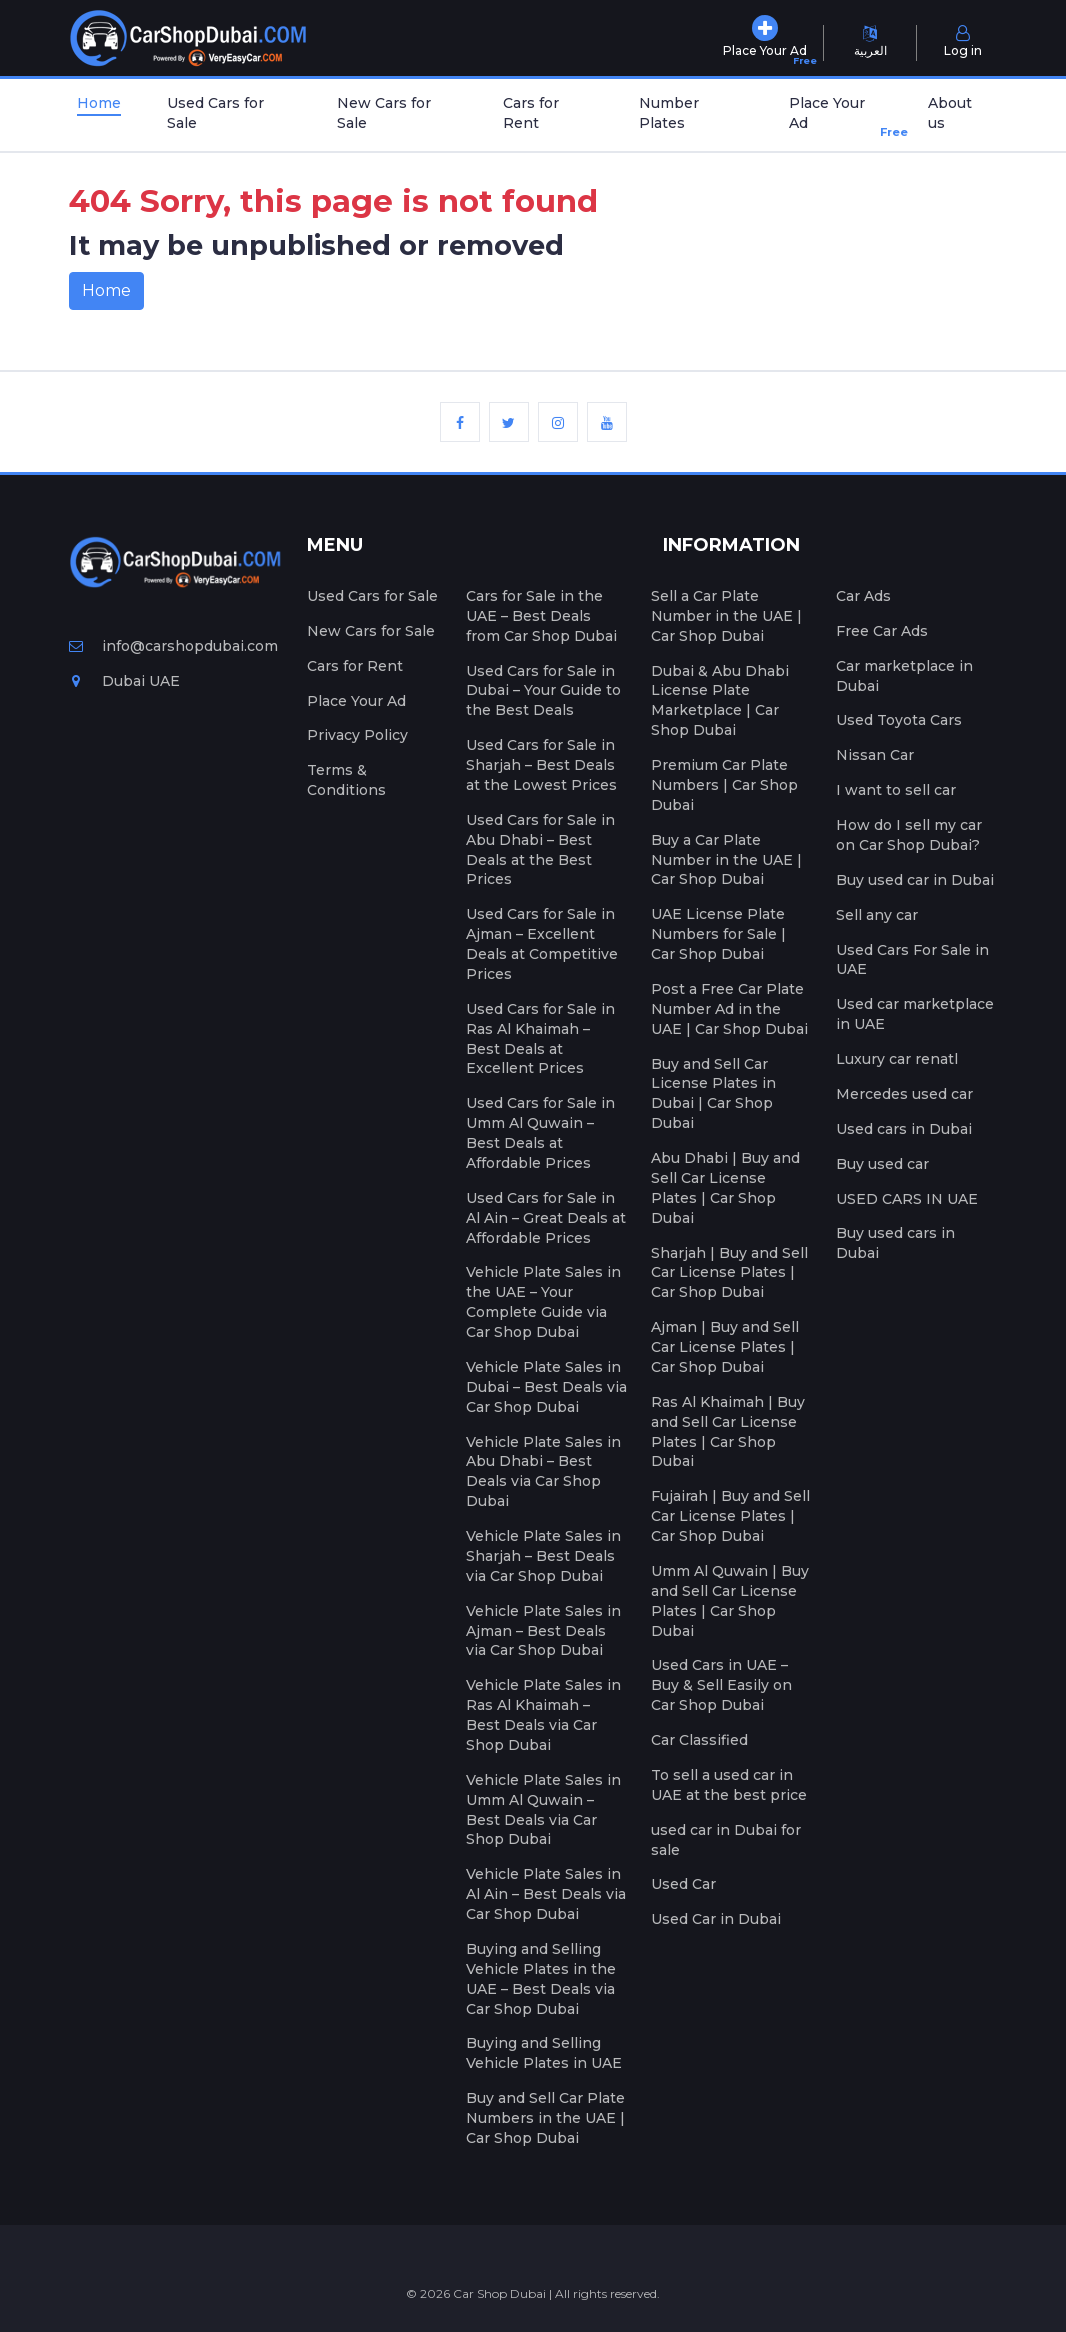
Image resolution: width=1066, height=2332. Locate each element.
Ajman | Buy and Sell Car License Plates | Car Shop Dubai (725, 1347)
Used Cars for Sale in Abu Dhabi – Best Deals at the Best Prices (540, 850)
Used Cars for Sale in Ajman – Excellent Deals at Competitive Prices (542, 944)
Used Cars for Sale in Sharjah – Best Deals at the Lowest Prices (541, 765)
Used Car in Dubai (716, 1919)
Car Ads (863, 596)
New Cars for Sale (384, 113)
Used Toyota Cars (899, 720)
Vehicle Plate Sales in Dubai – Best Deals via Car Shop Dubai (546, 1387)
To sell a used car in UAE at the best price (729, 1785)
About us (950, 113)
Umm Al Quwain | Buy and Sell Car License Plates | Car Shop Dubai (730, 1601)
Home (99, 103)
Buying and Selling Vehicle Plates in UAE (544, 2053)
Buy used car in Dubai (915, 880)
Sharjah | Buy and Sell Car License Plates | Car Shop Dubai (729, 1273)
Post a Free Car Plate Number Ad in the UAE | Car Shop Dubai (729, 1009)
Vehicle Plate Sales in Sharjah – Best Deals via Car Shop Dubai (543, 1556)
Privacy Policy (357, 735)
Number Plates (669, 113)
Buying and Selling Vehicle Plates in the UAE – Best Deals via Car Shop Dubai (541, 1979)
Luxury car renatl (897, 1059)
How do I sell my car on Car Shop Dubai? (909, 835)
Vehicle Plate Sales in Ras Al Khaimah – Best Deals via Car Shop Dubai (543, 1715)
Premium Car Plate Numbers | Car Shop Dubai (724, 785)
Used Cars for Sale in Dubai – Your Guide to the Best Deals (543, 691)
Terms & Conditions (346, 780)
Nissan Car (875, 755)
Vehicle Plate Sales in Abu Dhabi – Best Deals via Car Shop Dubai (543, 1472)
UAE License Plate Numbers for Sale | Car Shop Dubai (718, 934)
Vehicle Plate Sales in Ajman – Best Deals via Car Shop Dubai (543, 1631)
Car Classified (699, 1740)
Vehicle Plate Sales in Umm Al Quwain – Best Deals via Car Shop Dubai (543, 1810)
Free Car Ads (882, 631)
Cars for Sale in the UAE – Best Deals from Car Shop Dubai (541, 616)
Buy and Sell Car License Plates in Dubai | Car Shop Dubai (713, 1094)
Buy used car (882, 1164)
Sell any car (877, 915)
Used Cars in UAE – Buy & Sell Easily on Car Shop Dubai (721, 1685)
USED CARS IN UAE (907, 1199)
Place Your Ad (839, 117)
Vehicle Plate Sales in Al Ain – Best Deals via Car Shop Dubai (546, 1894)
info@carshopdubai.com (173, 646)
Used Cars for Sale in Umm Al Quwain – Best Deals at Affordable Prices (540, 1133)
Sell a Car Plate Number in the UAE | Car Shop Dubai (726, 616)
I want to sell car (896, 790)
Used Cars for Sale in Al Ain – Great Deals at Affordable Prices (546, 1218)
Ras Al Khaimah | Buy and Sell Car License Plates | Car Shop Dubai (728, 1432)
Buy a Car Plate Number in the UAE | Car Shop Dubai (726, 860)
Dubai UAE (124, 681)
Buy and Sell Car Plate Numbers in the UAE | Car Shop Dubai (545, 2118)
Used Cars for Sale (215, 113)
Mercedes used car (904, 1094)
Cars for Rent (531, 113)
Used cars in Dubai (904, 1129)
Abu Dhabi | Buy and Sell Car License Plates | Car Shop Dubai (725, 1188)
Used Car (683, 1884)
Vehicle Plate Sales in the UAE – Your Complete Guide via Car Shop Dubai (543, 1302)
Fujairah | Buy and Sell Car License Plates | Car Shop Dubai (730, 1516)
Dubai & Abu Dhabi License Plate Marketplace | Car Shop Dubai (720, 701)
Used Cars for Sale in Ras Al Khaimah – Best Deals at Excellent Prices (540, 1039)
